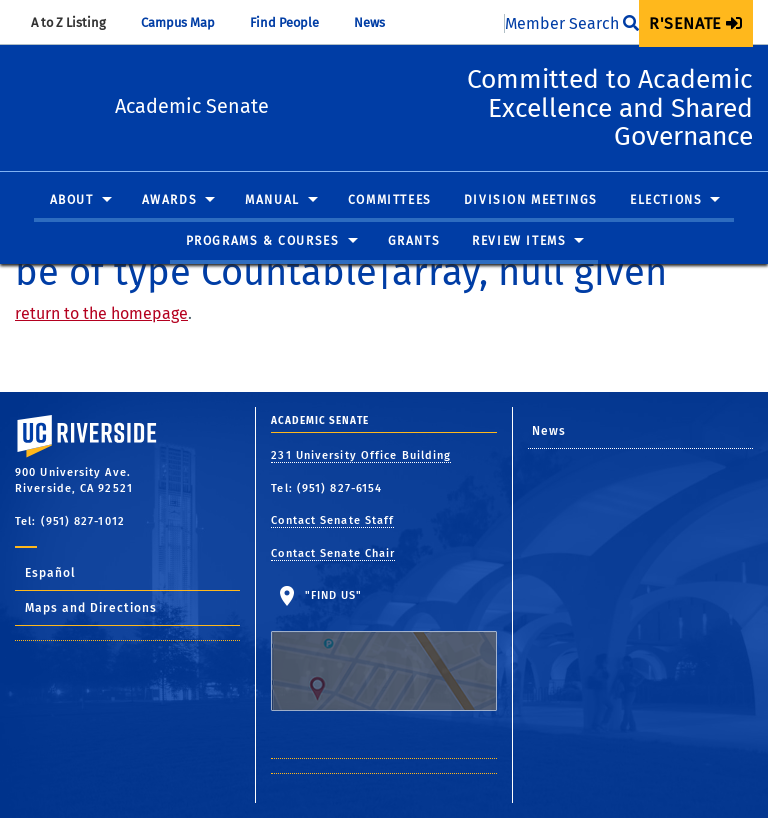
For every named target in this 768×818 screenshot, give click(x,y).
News (379, 22)
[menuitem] (696, 23)
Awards (170, 229)
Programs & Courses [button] (263, 270)
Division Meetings (531, 229)
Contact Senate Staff (332, 520)
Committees (390, 229)
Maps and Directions (91, 608)
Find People (294, 22)
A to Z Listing (78, 22)
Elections (666, 229)
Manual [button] (272, 229)
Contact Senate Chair (333, 553)
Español (50, 573)
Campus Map (187, 22)
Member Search (572, 23)
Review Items (519, 270)
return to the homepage (101, 313)
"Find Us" (383, 649)
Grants (414, 270)
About (72, 229)
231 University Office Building (361, 455)
